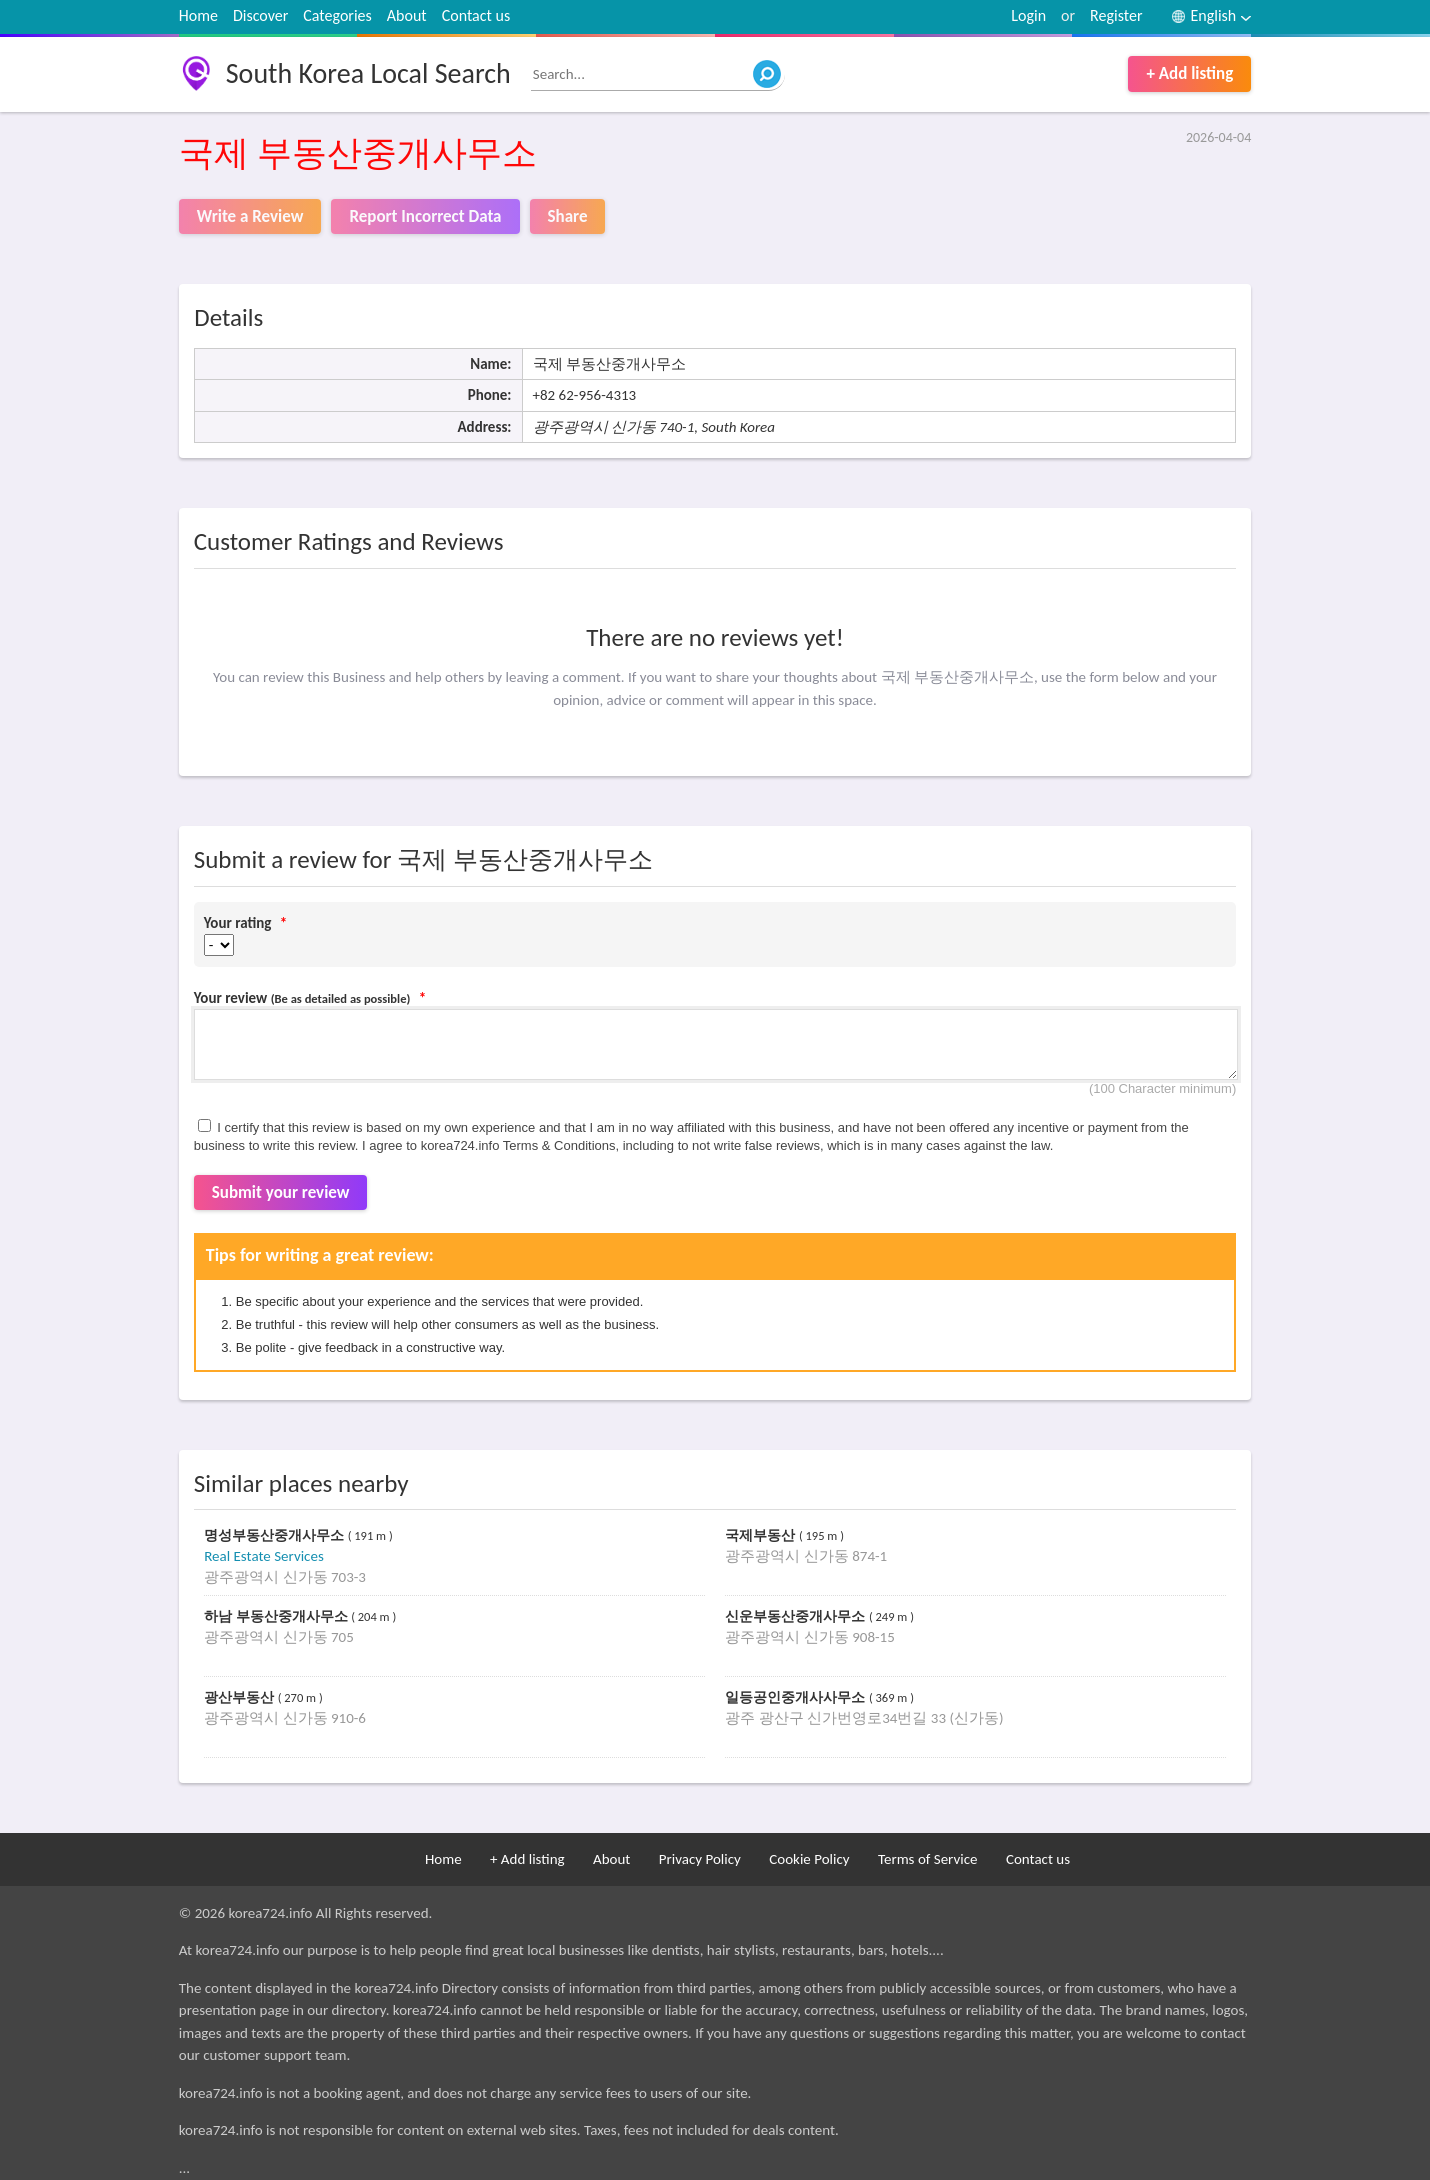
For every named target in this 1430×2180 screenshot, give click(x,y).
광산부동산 (241, 1697)
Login (1028, 15)
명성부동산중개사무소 (276, 1535)
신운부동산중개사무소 (797, 1616)
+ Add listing (1189, 73)
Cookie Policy (809, 1859)
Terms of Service (928, 1859)
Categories (337, 15)
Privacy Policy (700, 1859)
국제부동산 (762, 1535)
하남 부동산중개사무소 (277, 1616)
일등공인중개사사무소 (797, 1697)
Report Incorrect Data (425, 216)
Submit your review (281, 1192)
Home (198, 15)
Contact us (476, 15)
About (407, 15)
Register (1116, 15)
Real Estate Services (264, 1556)
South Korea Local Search (368, 73)
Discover (260, 15)
